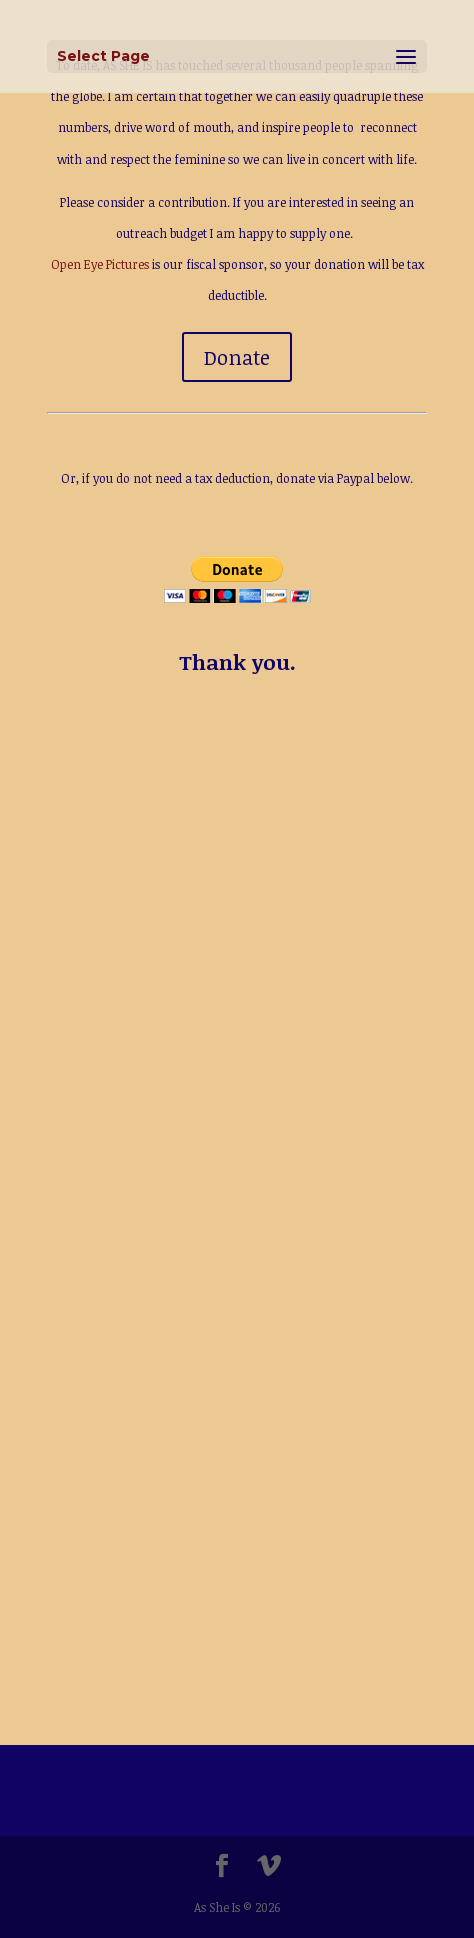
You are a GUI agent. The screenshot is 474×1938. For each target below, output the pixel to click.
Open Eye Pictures (100, 264)
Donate (237, 357)
